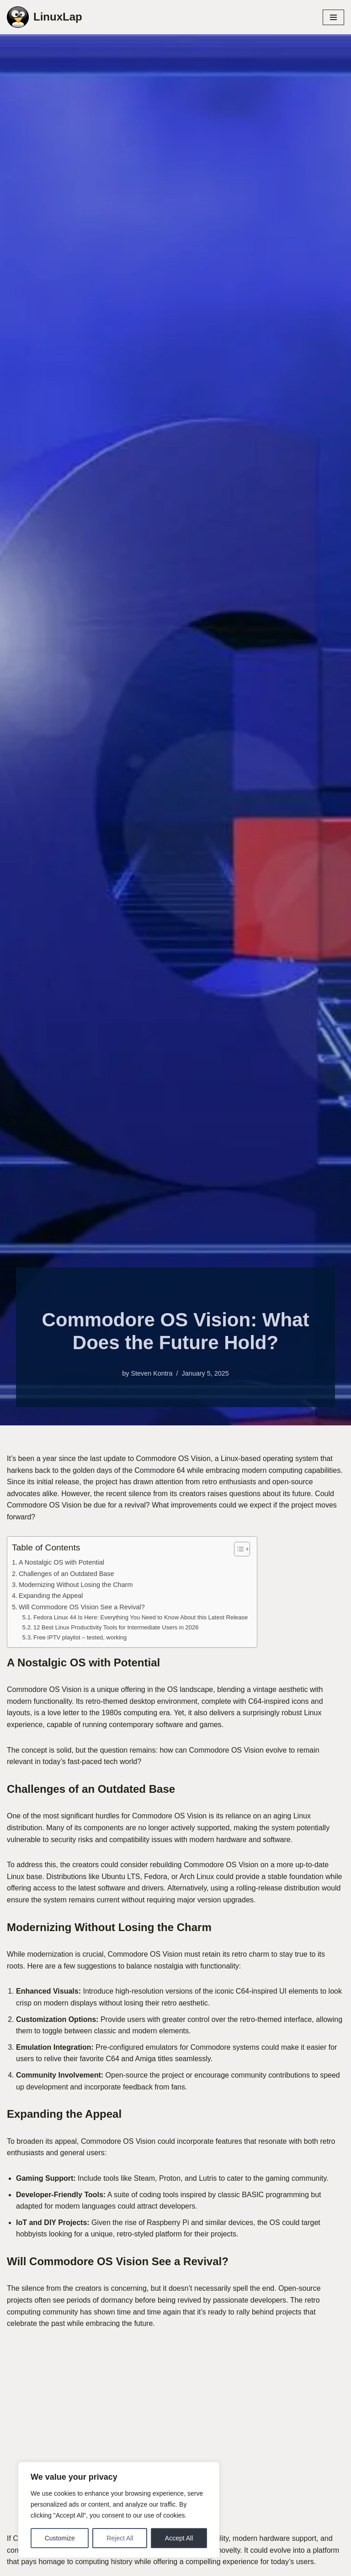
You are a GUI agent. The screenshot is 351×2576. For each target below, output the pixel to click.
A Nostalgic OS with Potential (61, 1562)
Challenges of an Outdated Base (66, 1573)
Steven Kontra (151, 1373)
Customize (60, 2538)
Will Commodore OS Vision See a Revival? (82, 1607)
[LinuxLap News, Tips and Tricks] (44, 17)
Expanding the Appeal (51, 1595)
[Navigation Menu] (333, 17)
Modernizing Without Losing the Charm (76, 1584)
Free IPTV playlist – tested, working (80, 1637)
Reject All (119, 2538)
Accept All (179, 2538)
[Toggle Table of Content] (237, 1549)
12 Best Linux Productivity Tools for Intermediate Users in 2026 (115, 1627)
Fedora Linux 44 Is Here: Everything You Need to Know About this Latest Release (140, 1617)
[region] (118, 2510)
